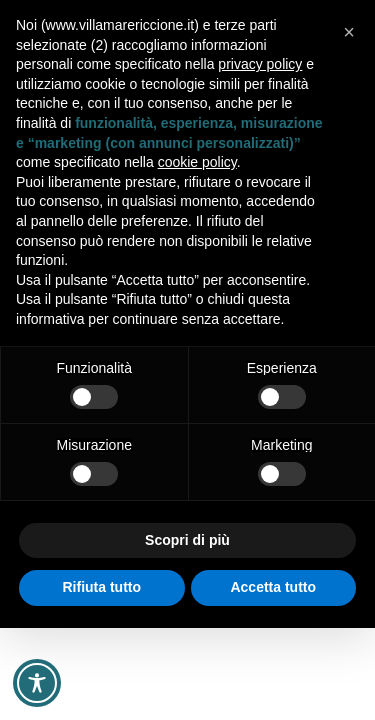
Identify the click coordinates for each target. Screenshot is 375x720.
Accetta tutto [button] (273, 587)
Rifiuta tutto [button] (101, 587)
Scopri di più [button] (187, 540)
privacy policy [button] (260, 64)
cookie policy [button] (197, 162)
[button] (349, 32)
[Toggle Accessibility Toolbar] (37, 683)
